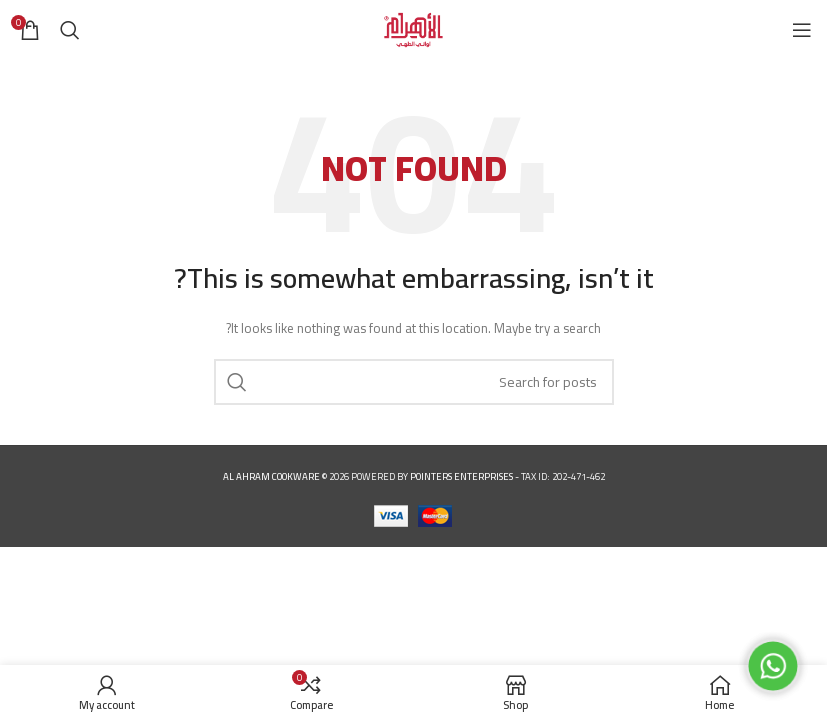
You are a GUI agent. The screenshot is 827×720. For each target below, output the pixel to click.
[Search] (70, 30)
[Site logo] (413, 28)
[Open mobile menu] (802, 30)
